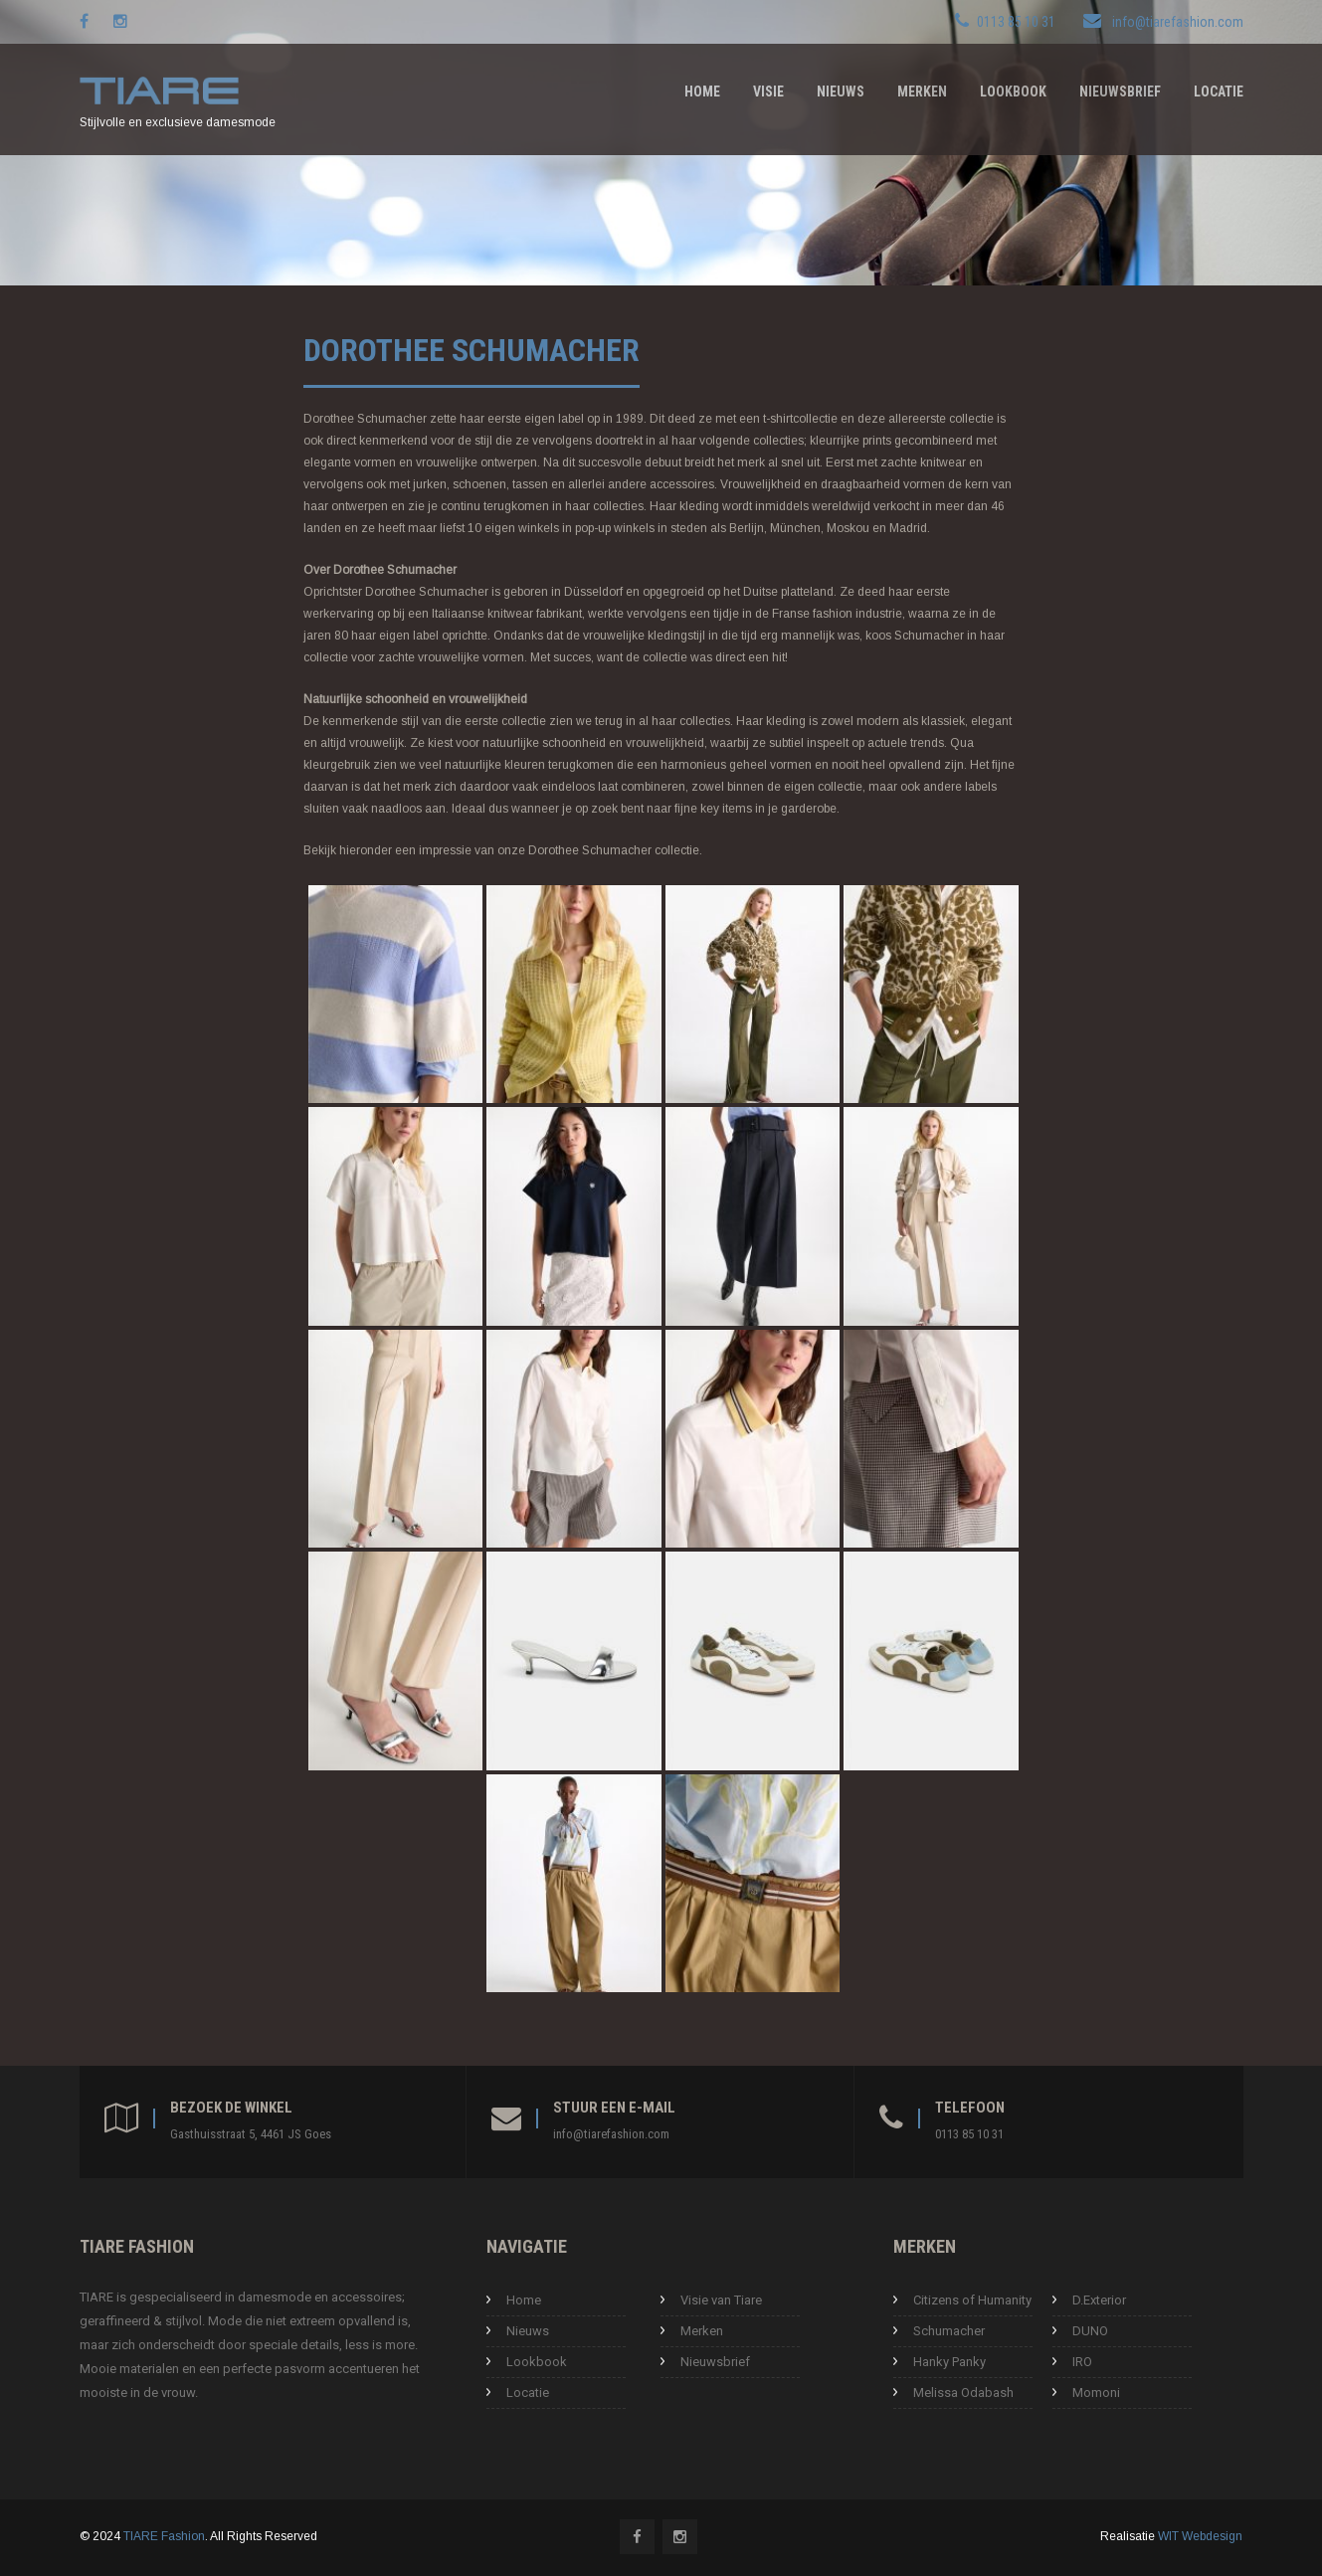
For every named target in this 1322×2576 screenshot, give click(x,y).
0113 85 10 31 (969, 2133)
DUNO (1090, 2330)
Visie (768, 91)
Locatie (1218, 91)
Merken (922, 91)
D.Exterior (1099, 2300)
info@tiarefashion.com (1177, 22)
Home (702, 91)
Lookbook (1013, 91)
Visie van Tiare (721, 2300)
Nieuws (840, 91)
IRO (1082, 2361)
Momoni (1096, 2392)
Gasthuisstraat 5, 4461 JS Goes (250, 2133)
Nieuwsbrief (1120, 91)
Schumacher (949, 2330)
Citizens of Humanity (972, 2300)
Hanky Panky (949, 2361)
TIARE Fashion (164, 2536)
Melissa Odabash (963, 2392)
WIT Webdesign (1200, 2536)
